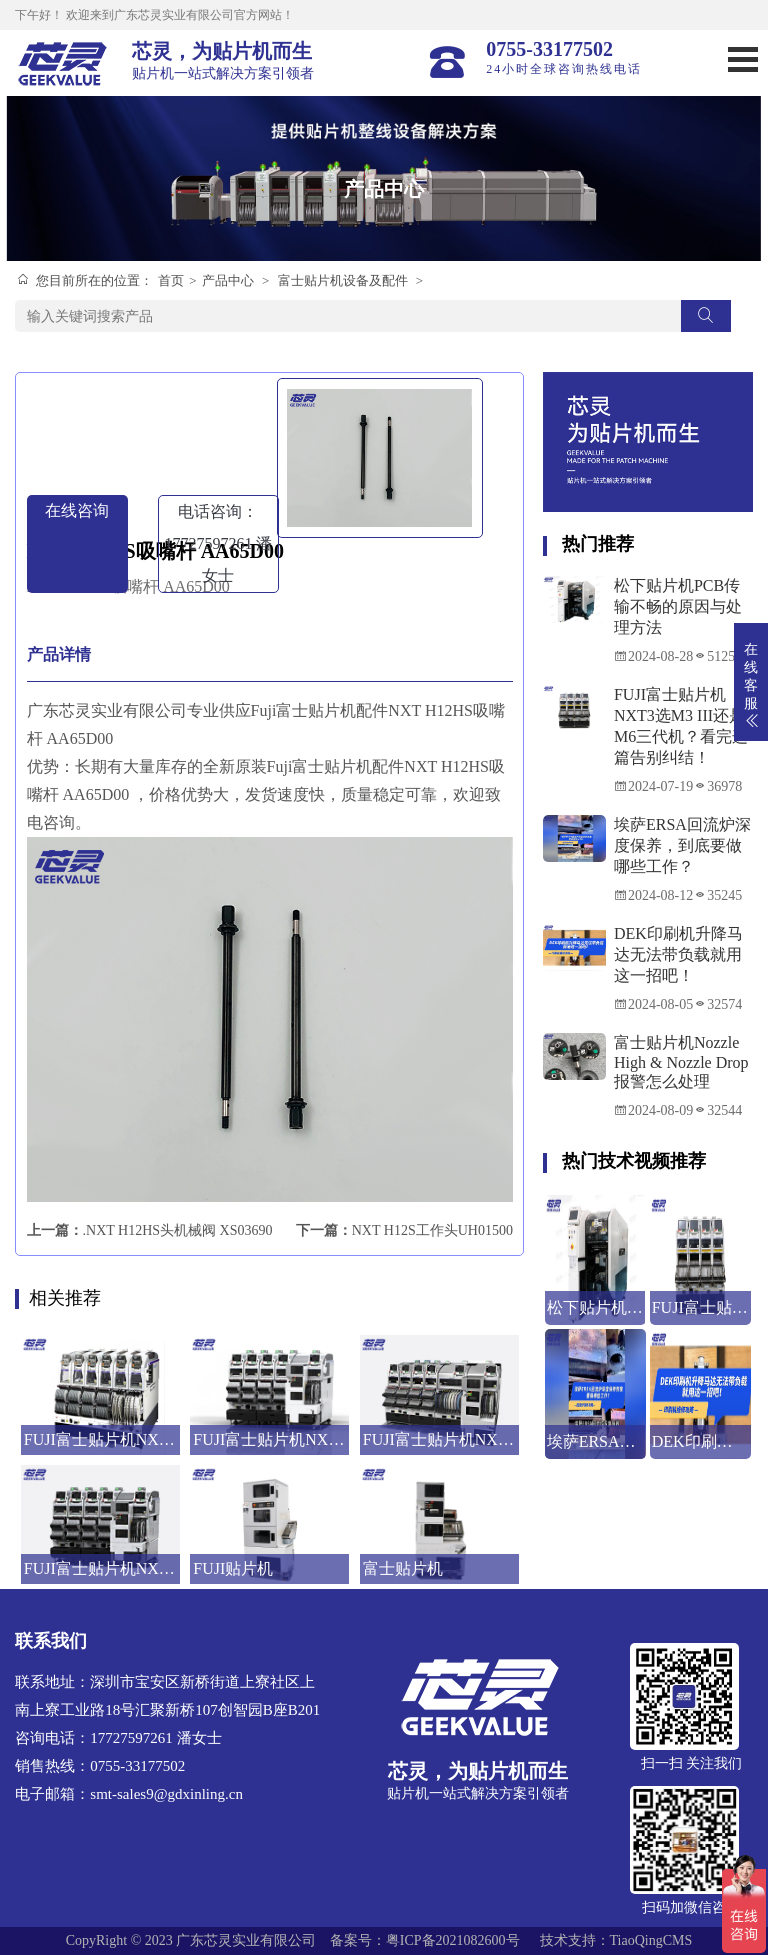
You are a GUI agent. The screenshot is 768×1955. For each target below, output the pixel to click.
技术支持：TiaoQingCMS (616, 1940)
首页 (171, 280)
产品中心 (228, 280)
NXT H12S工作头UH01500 (432, 1230)
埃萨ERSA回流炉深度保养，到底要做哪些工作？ (682, 845)
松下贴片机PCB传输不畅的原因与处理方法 (678, 606)
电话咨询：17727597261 (218, 543)
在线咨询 (77, 510)
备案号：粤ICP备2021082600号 (425, 1940)
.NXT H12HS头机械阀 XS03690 (178, 1230)
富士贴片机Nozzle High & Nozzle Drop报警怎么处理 (681, 1062)
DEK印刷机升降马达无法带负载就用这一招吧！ (678, 954)
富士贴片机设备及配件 (343, 280)
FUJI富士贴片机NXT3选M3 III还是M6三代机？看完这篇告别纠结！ (681, 726)
